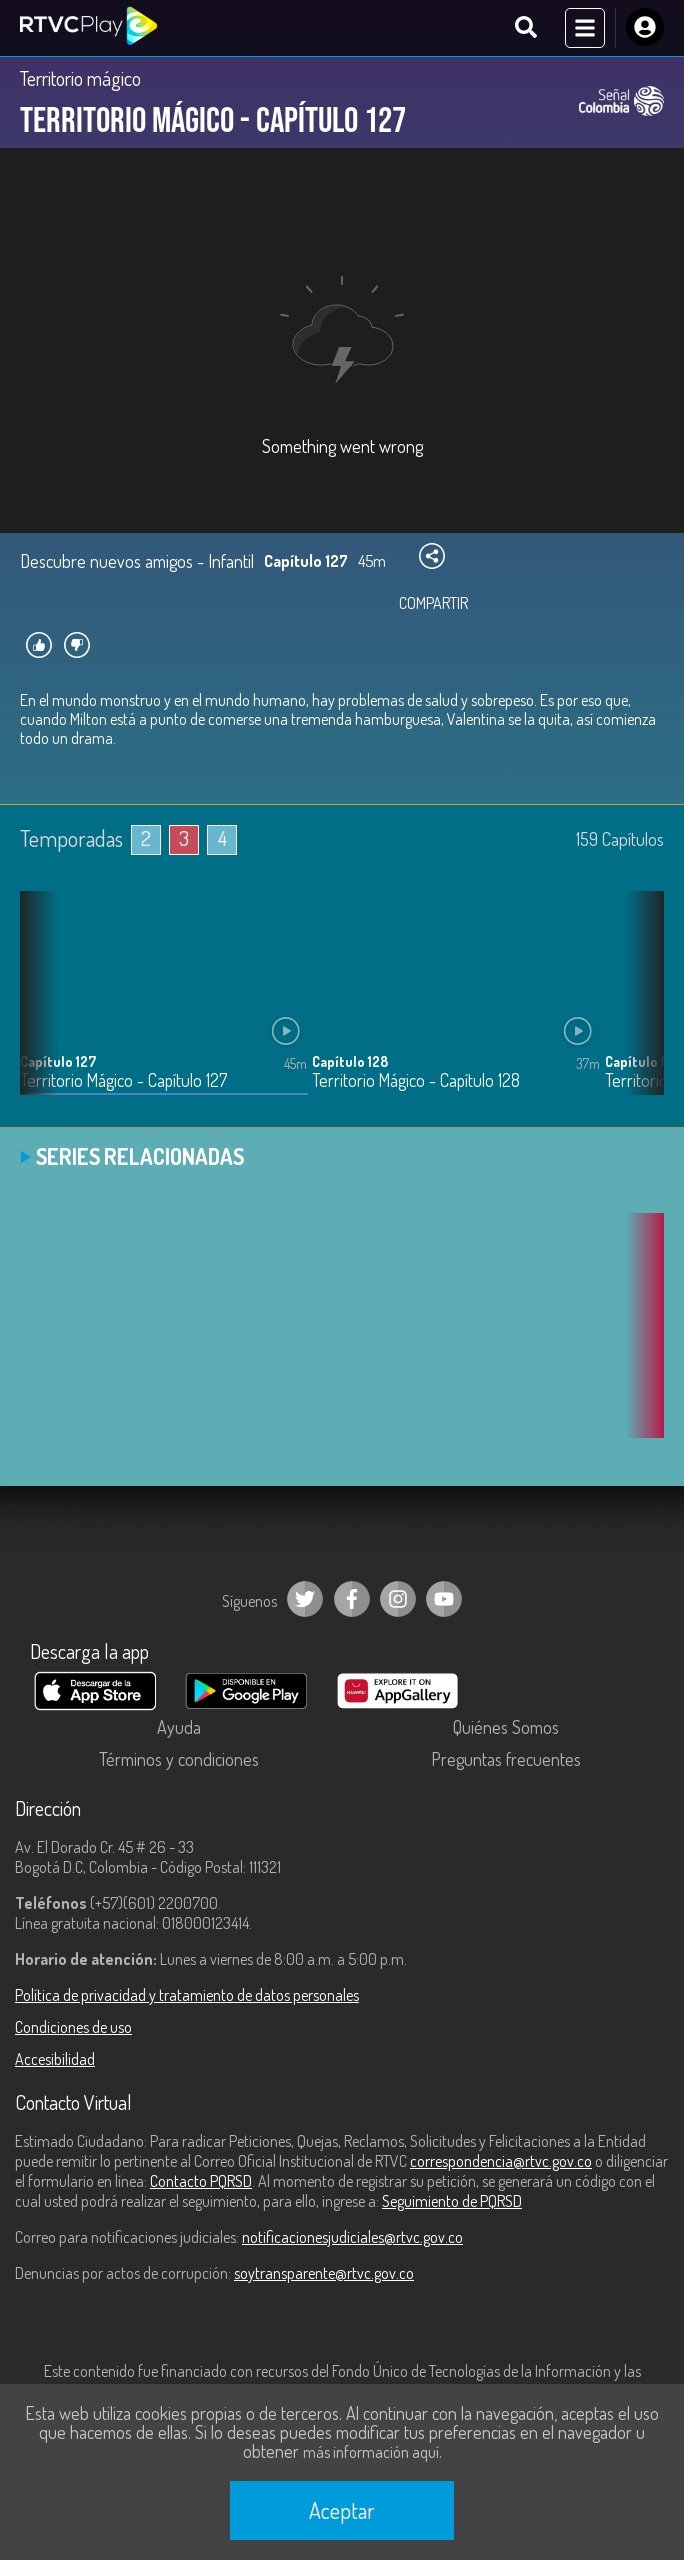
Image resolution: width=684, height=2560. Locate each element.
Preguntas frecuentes (506, 1759)
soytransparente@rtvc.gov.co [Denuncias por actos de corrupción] (324, 2273)
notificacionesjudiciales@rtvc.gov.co (352, 2237)
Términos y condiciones (179, 1759)
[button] (639, 1008)
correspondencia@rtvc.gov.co (501, 2161)
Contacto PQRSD (201, 2181)
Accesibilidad (55, 2059)
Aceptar (342, 2510)
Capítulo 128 (350, 1061)
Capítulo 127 (58, 1061)
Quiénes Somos (506, 1727)
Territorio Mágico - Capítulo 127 (123, 1080)
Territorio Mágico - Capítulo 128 (416, 1080)
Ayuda (179, 1727)
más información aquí (371, 2452)
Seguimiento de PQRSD (452, 2201)
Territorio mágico (80, 78)
